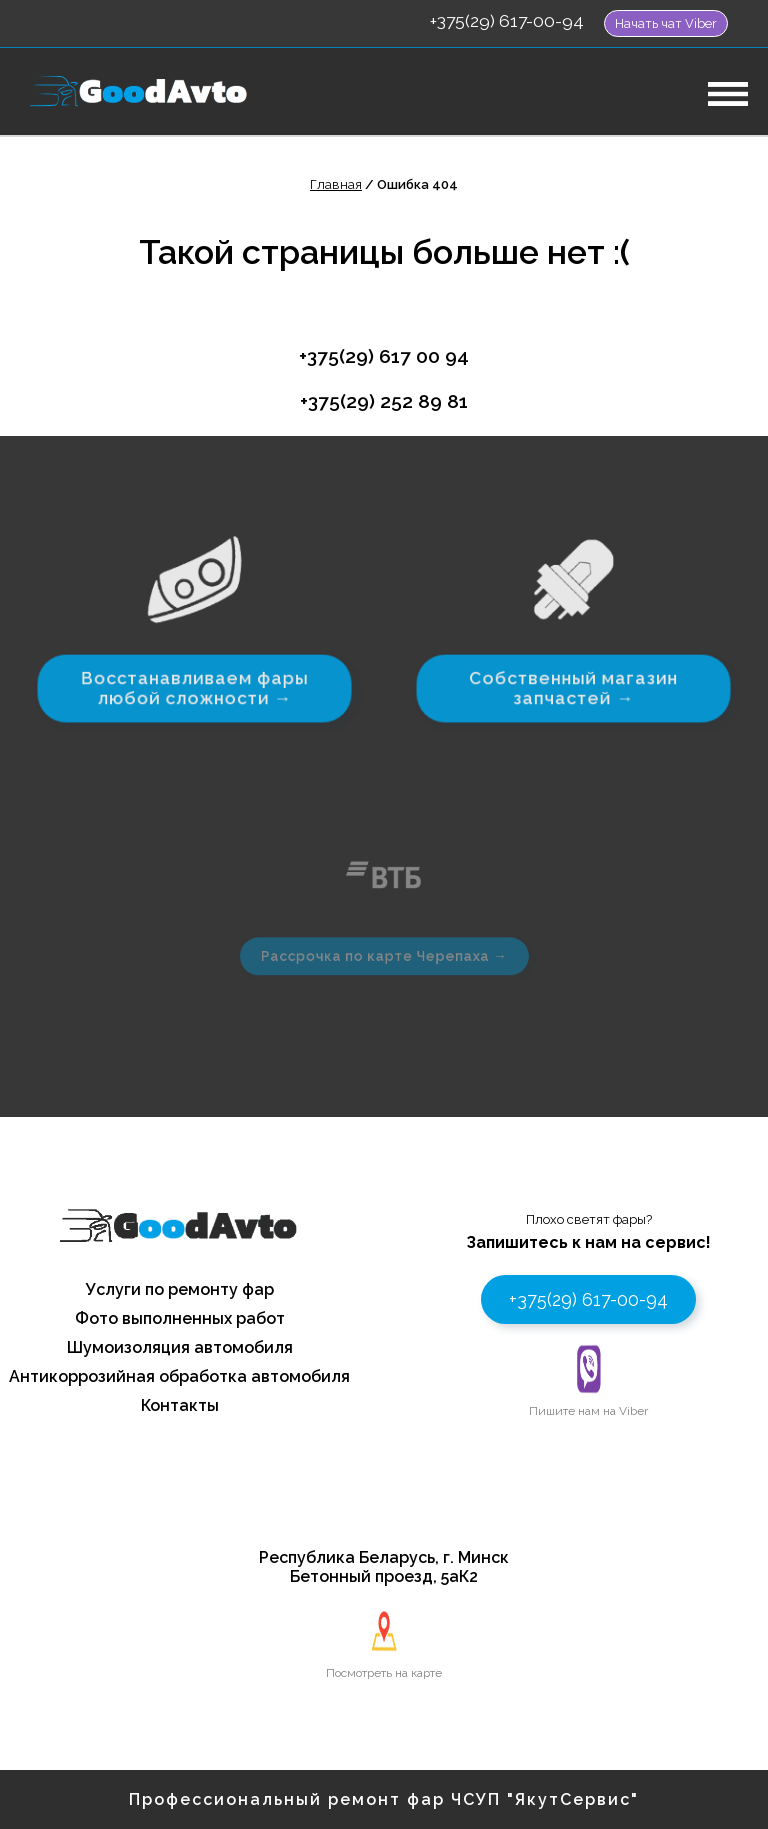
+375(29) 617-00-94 (507, 20)
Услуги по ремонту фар (180, 1289)
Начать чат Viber (666, 23)
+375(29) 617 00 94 (384, 356)
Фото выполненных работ (180, 1318)
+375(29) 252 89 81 (384, 401)
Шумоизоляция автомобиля (180, 1347)
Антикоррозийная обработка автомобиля (179, 1376)
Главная (336, 184)
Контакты (180, 1405)
